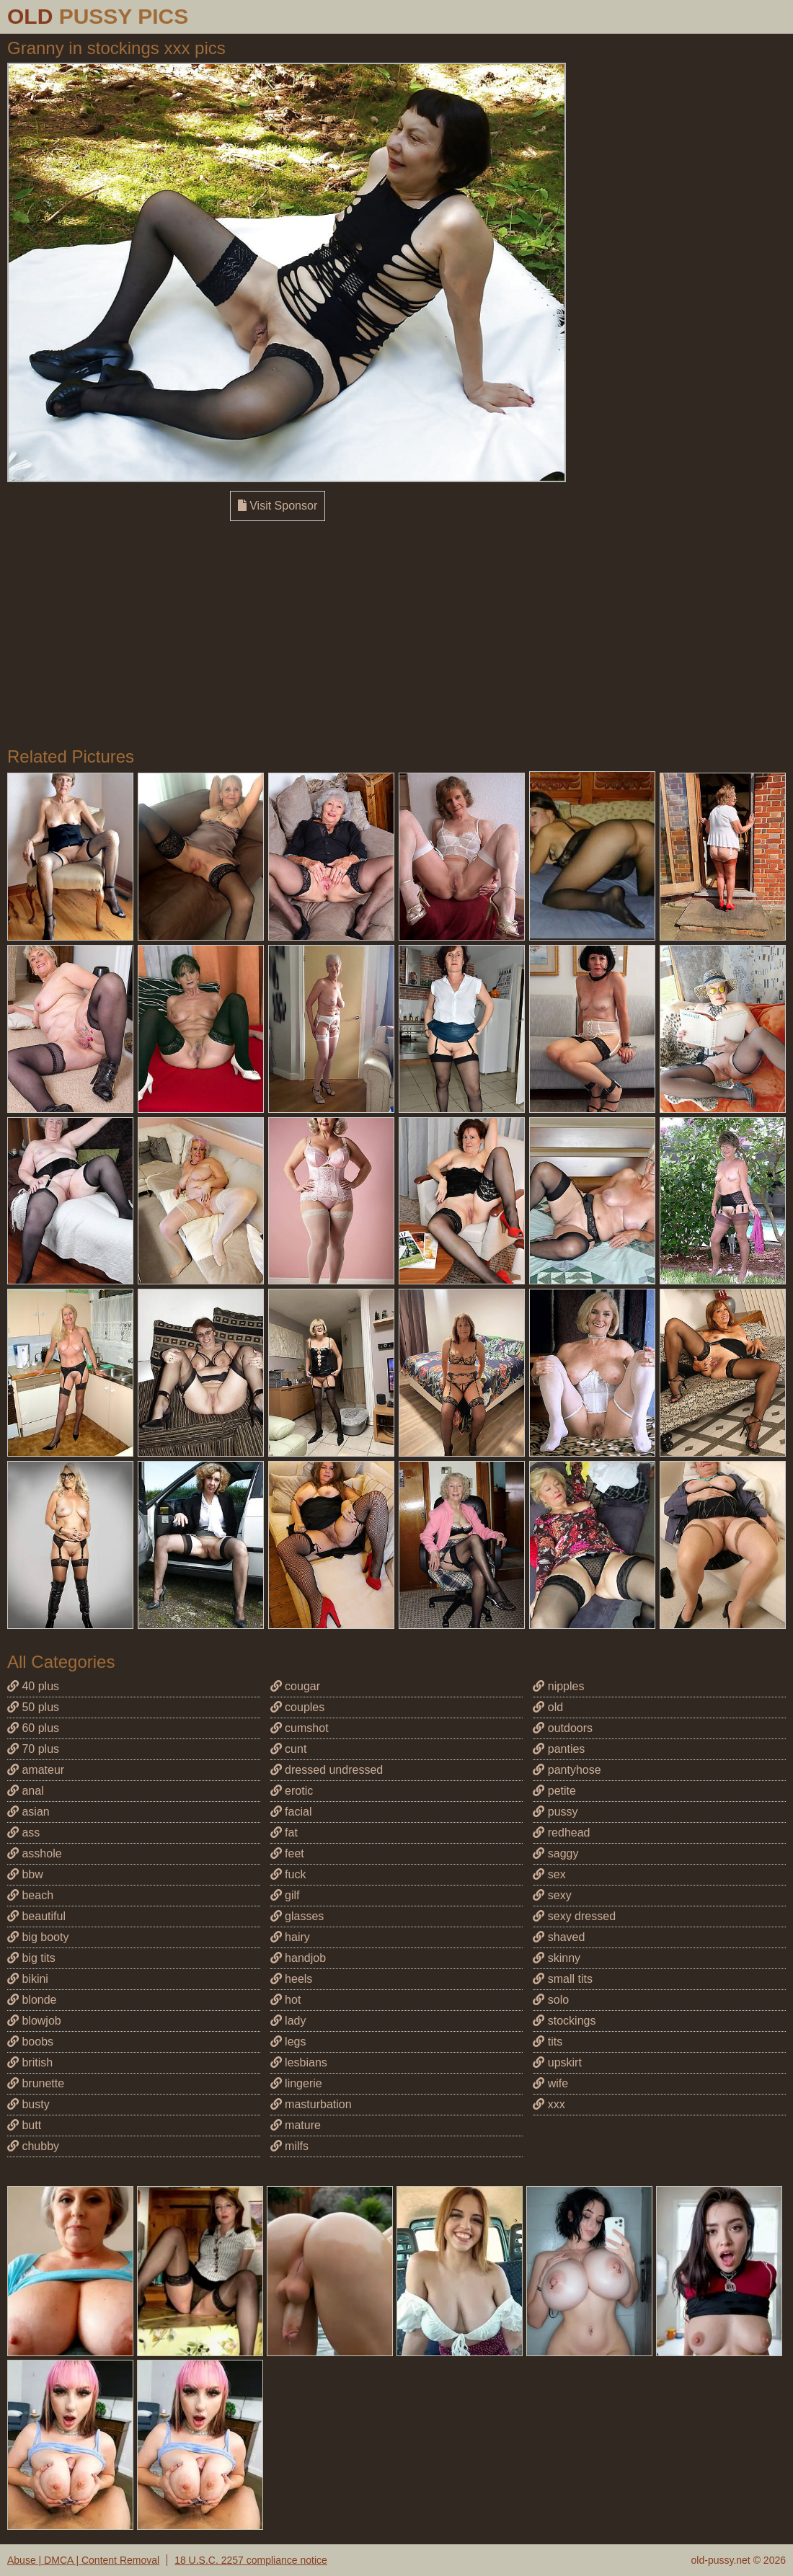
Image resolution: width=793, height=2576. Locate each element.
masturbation (311, 2104)
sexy (552, 1895)
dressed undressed (327, 1770)
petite (554, 1791)
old (548, 1707)
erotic (292, 1791)
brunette (35, 2083)
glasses (297, 1916)
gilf (285, 1895)
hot (285, 2000)
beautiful (36, 1916)
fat (284, 1832)
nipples (558, 1686)
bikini (27, 1979)
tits (547, 2041)
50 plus (33, 1707)
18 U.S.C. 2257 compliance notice (250, 2560)
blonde (32, 2000)
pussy (555, 1812)
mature (295, 2125)
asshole (34, 1853)
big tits (31, 1958)
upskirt (557, 2062)
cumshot (299, 1728)
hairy (290, 1937)
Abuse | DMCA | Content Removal (83, 2560)
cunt (288, 1749)
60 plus (33, 1728)
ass (23, 1832)
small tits (563, 1979)
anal (25, 1791)
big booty (37, 1937)
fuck (288, 1874)
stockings (564, 2021)
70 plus (33, 1749)
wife (550, 2083)
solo (551, 2000)
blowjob (34, 2021)
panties (559, 1749)
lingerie (296, 2083)
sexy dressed (574, 1916)
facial (291, 1812)
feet (287, 1853)
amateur (35, 1770)
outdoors (563, 1728)
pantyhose (567, 1770)
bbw (25, 1874)
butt (24, 2125)
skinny (556, 1958)
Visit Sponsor (277, 505)
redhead (561, 1832)
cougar (295, 1686)
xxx (548, 2104)
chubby (33, 2146)
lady (288, 2021)
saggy (555, 1853)
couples (297, 1707)
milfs (289, 2146)
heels (291, 1979)
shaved (559, 1937)
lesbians (298, 2062)
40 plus (33, 1686)
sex (549, 1874)
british (30, 2062)
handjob (298, 1958)
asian (28, 1812)
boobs (30, 2041)
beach (30, 1895)
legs (288, 2041)
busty (28, 2104)
